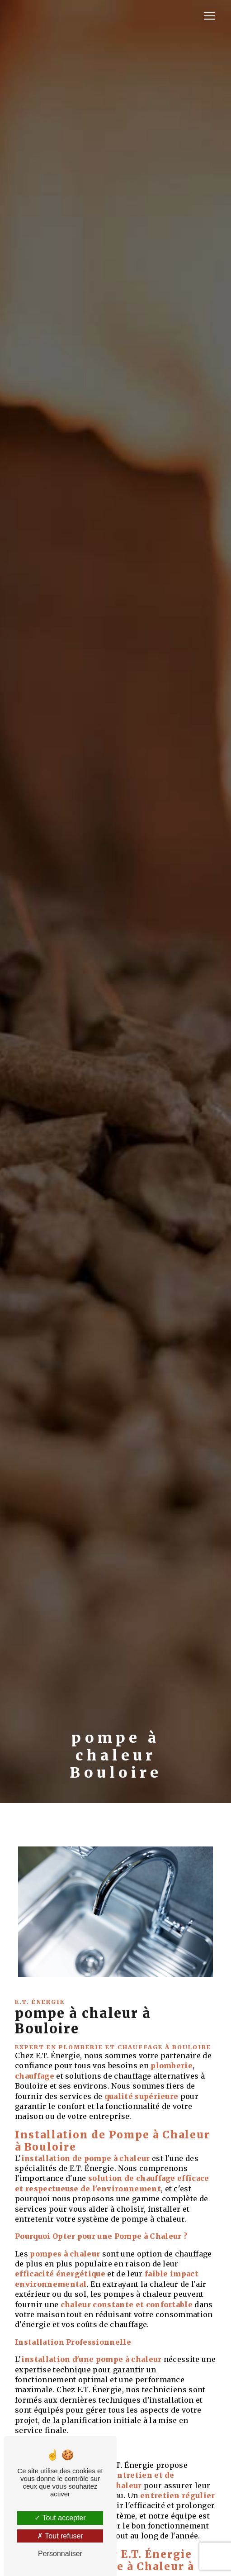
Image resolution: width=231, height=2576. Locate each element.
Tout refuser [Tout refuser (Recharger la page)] (60, 2536)
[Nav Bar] (209, 16)
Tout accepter (59, 2518)
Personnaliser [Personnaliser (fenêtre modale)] (60, 2553)
